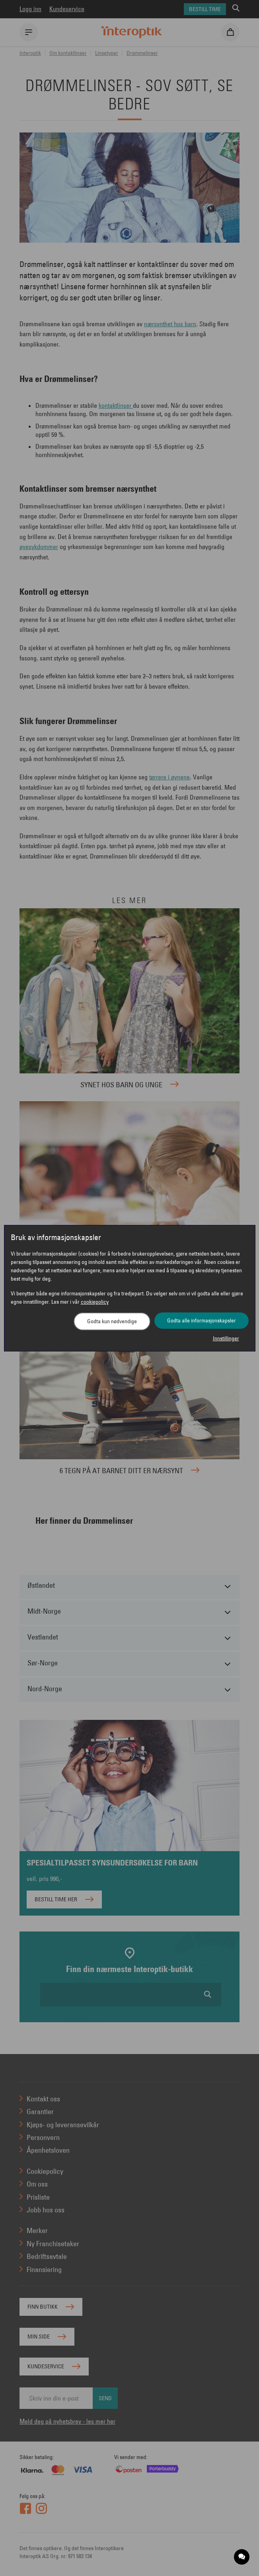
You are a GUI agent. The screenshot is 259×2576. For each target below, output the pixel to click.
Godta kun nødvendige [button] (112, 1321)
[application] (242, 2557)
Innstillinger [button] (226, 1338)
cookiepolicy (95, 1301)
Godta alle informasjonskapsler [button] (201, 1320)
